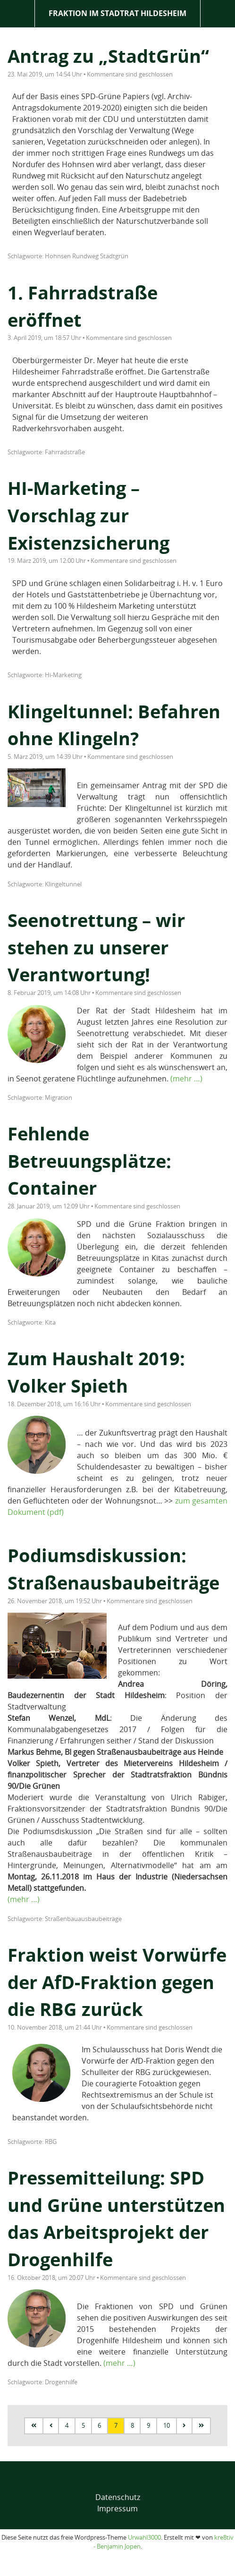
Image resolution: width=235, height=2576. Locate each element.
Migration (58, 1097)
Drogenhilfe (61, 2382)
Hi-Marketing (63, 675)
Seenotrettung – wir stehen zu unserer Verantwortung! (96, 947)
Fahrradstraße (65, 452)
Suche (218, 13)
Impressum (117, 2508)
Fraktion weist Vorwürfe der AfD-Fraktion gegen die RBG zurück (117, 1981)
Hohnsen (58, 256)
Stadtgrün (114, 256)
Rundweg (85, 256)
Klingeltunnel (63, 884)
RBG (51, 2141)
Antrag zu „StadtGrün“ (108, 55)
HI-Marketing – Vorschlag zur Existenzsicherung (88, 515)
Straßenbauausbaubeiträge (83, 1918)
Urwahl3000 (144, 2537)
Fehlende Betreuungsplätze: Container (89, 1160)
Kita (50, 1322)
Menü (17, 13)
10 (166, 2425)
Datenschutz (117, 2497)
